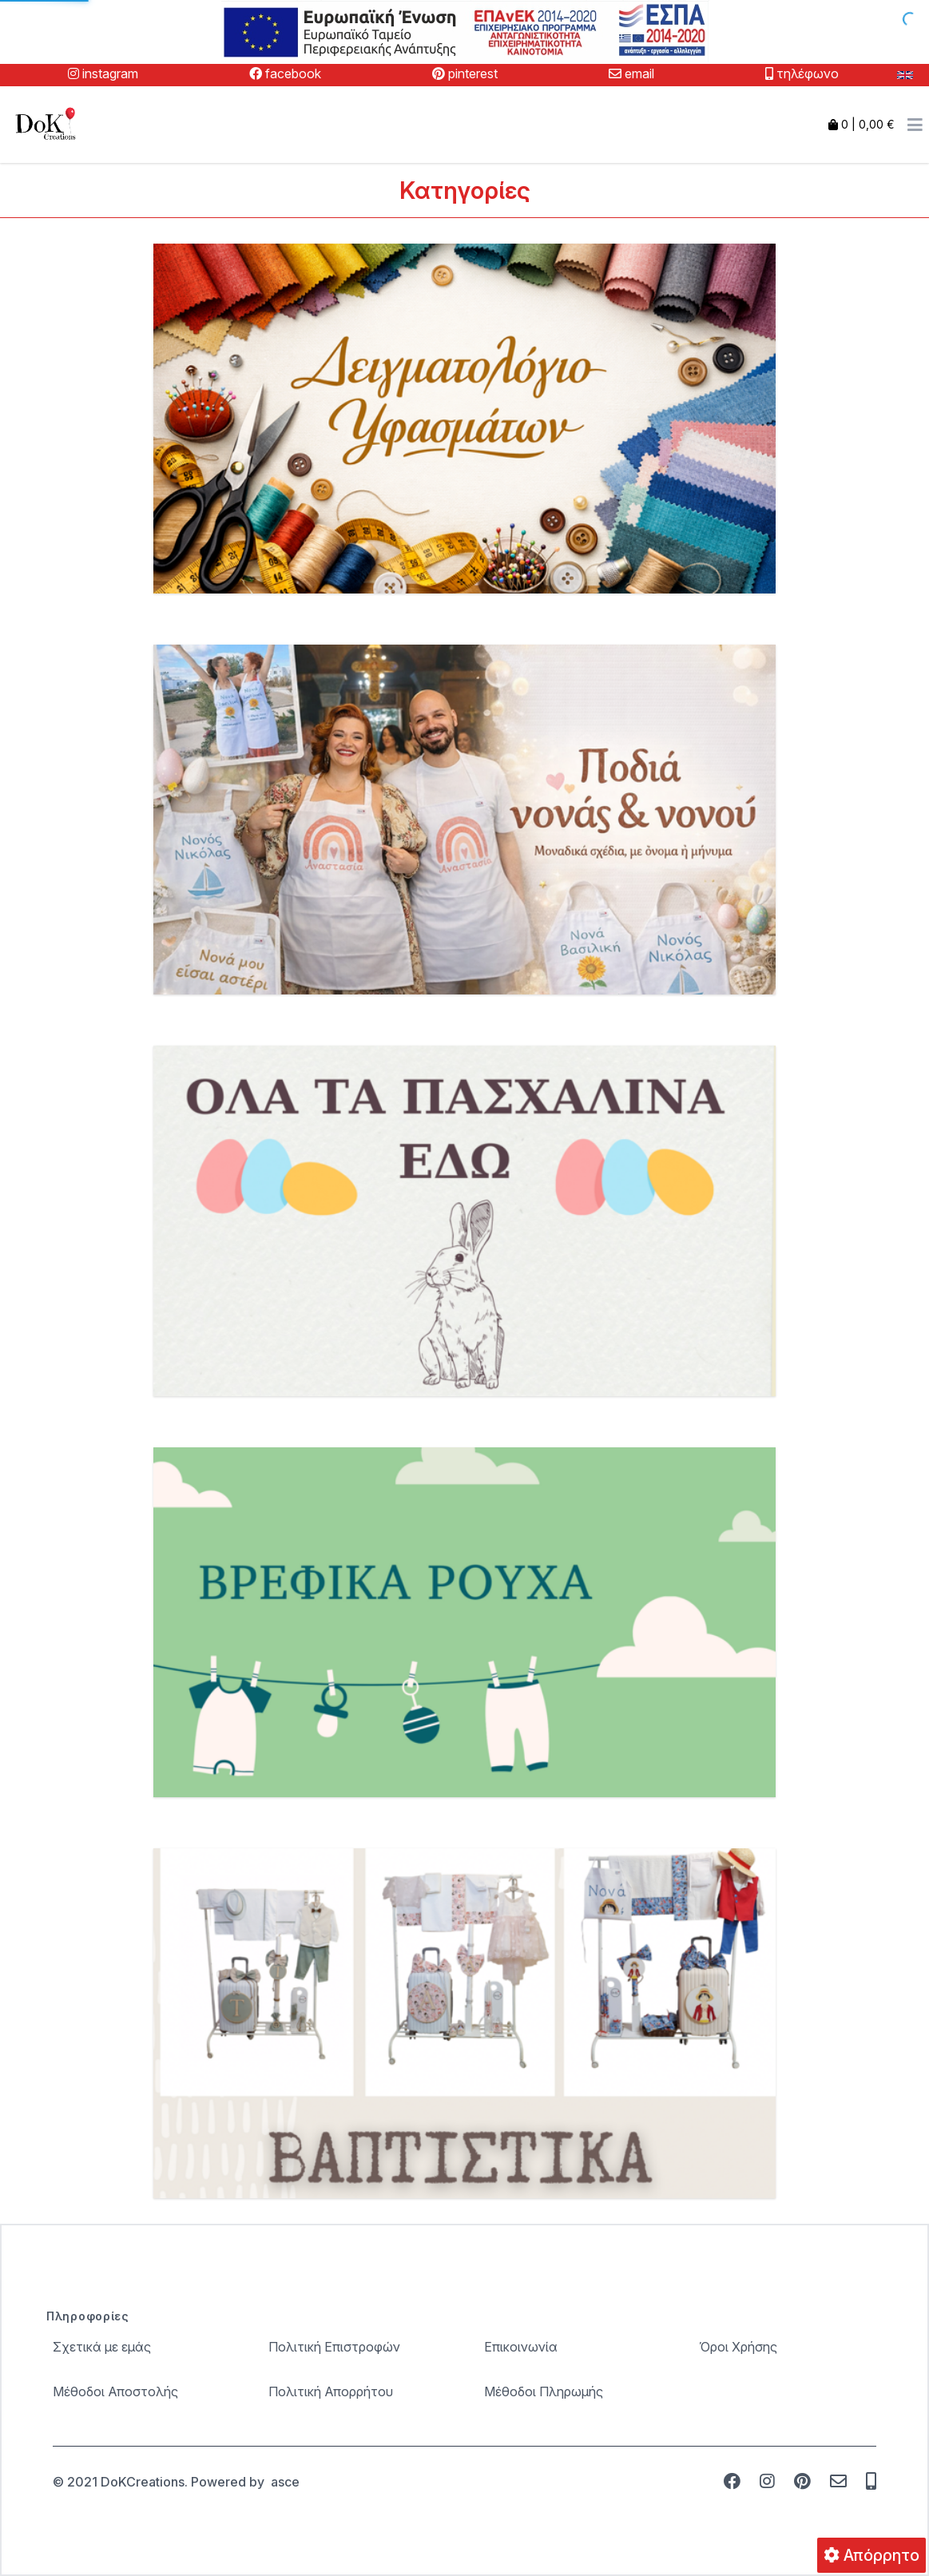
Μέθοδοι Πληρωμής (543, 2391)
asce (285, 2482)
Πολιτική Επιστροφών (334, 2347)
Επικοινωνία (521, 2347)
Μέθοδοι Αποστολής (115, 2391)
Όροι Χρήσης (738, 2347)
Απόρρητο (871, 2555)
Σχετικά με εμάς (102, 2347)
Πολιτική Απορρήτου (330, 2391)
